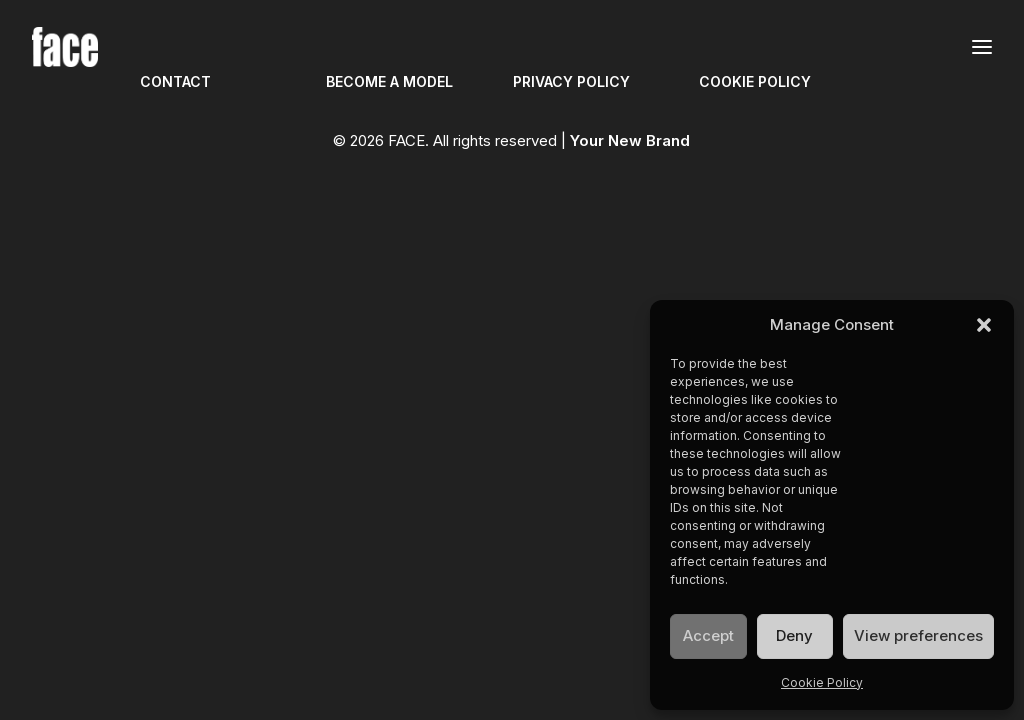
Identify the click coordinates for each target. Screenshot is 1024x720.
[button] (984, 325)
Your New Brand (630, 140)
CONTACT (175, 81)
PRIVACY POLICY (571, 81)
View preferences (918, 635)
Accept (708, 635)
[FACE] (65, 47)
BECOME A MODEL (389, 81)
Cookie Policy (822, 682)
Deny (794, 635)
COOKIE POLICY (755, 81)
